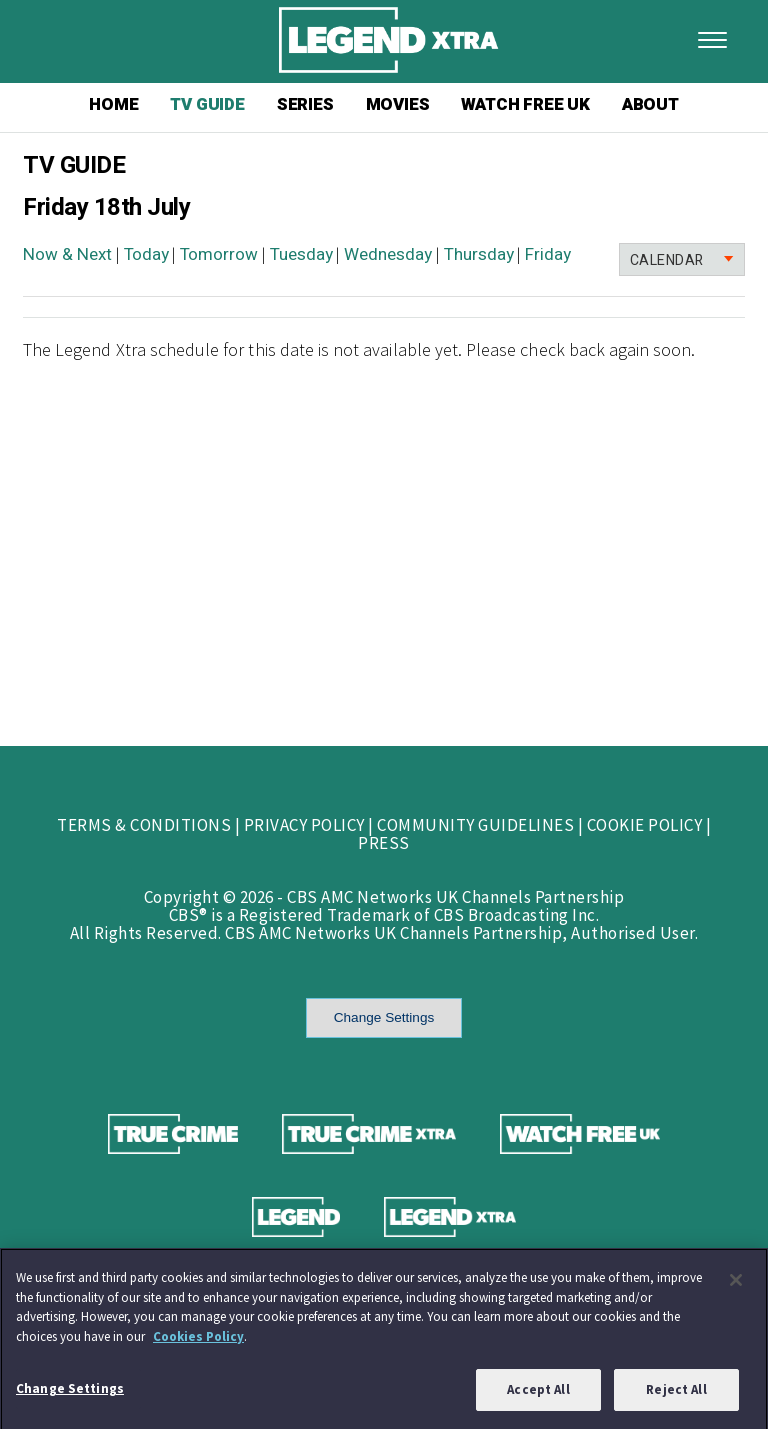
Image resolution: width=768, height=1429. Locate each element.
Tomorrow (219, 254)
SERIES (305, 104)
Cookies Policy (198, 1341)
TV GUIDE (207, 104)
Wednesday (388, 254)
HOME (113, 104)
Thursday (479, 254)
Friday (548, 254)
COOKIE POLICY (645, 825)
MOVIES (398, 104)
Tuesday (301, 254)
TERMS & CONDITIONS (144, 825)
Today (146, 254)
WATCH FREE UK (525, 104)
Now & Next (67, 254)
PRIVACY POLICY (304, 825)
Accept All (538, 1395)
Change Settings (384, 1017)
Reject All (676, 1395)
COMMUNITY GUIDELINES (475, 825)
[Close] (736, 1285)
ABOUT (650, 104)
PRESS (384, 843)
